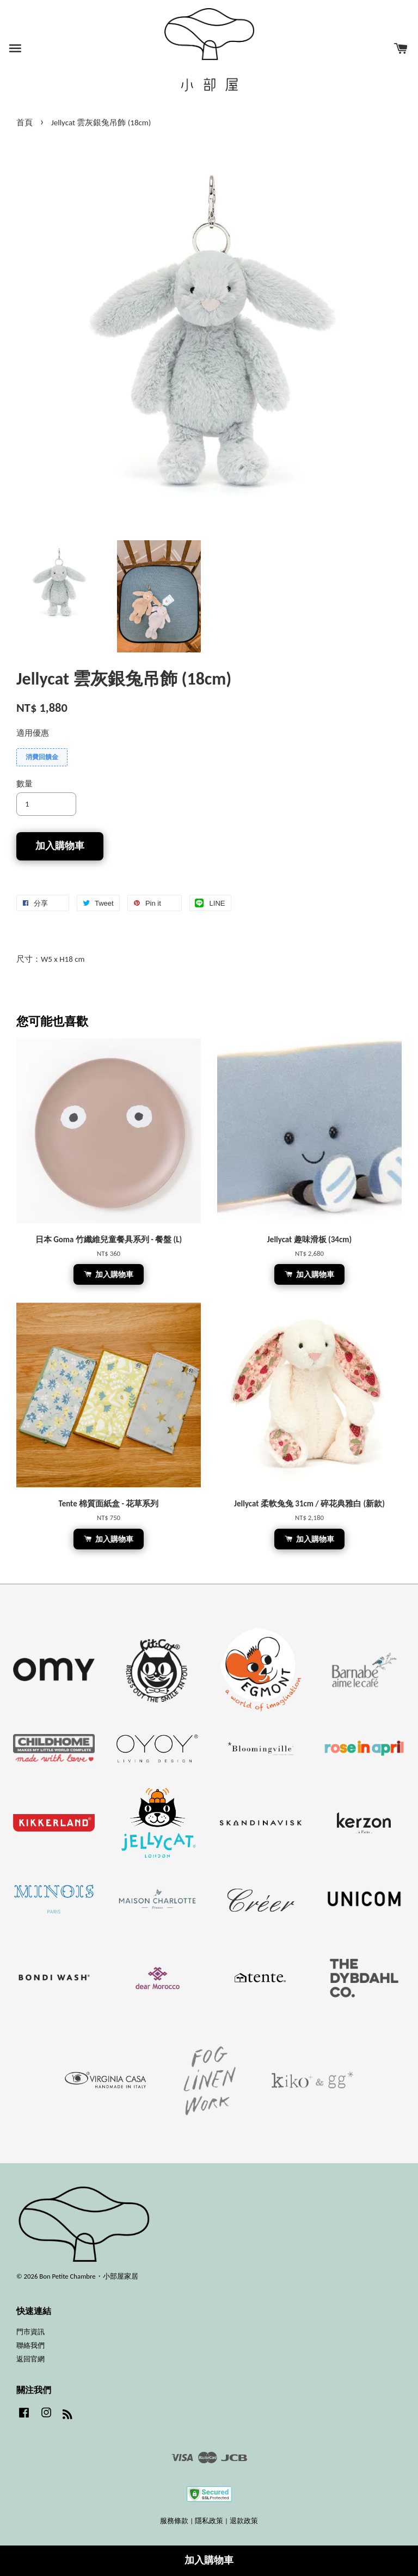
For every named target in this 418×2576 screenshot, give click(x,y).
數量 (24, 784)
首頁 (24, 122)
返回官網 (30, 2359)
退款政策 (244, 2521)
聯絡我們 (30, 2345)
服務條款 (174, 2521)
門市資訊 (30, 2332)
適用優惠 (32, 733)
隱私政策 (209, 2521)
